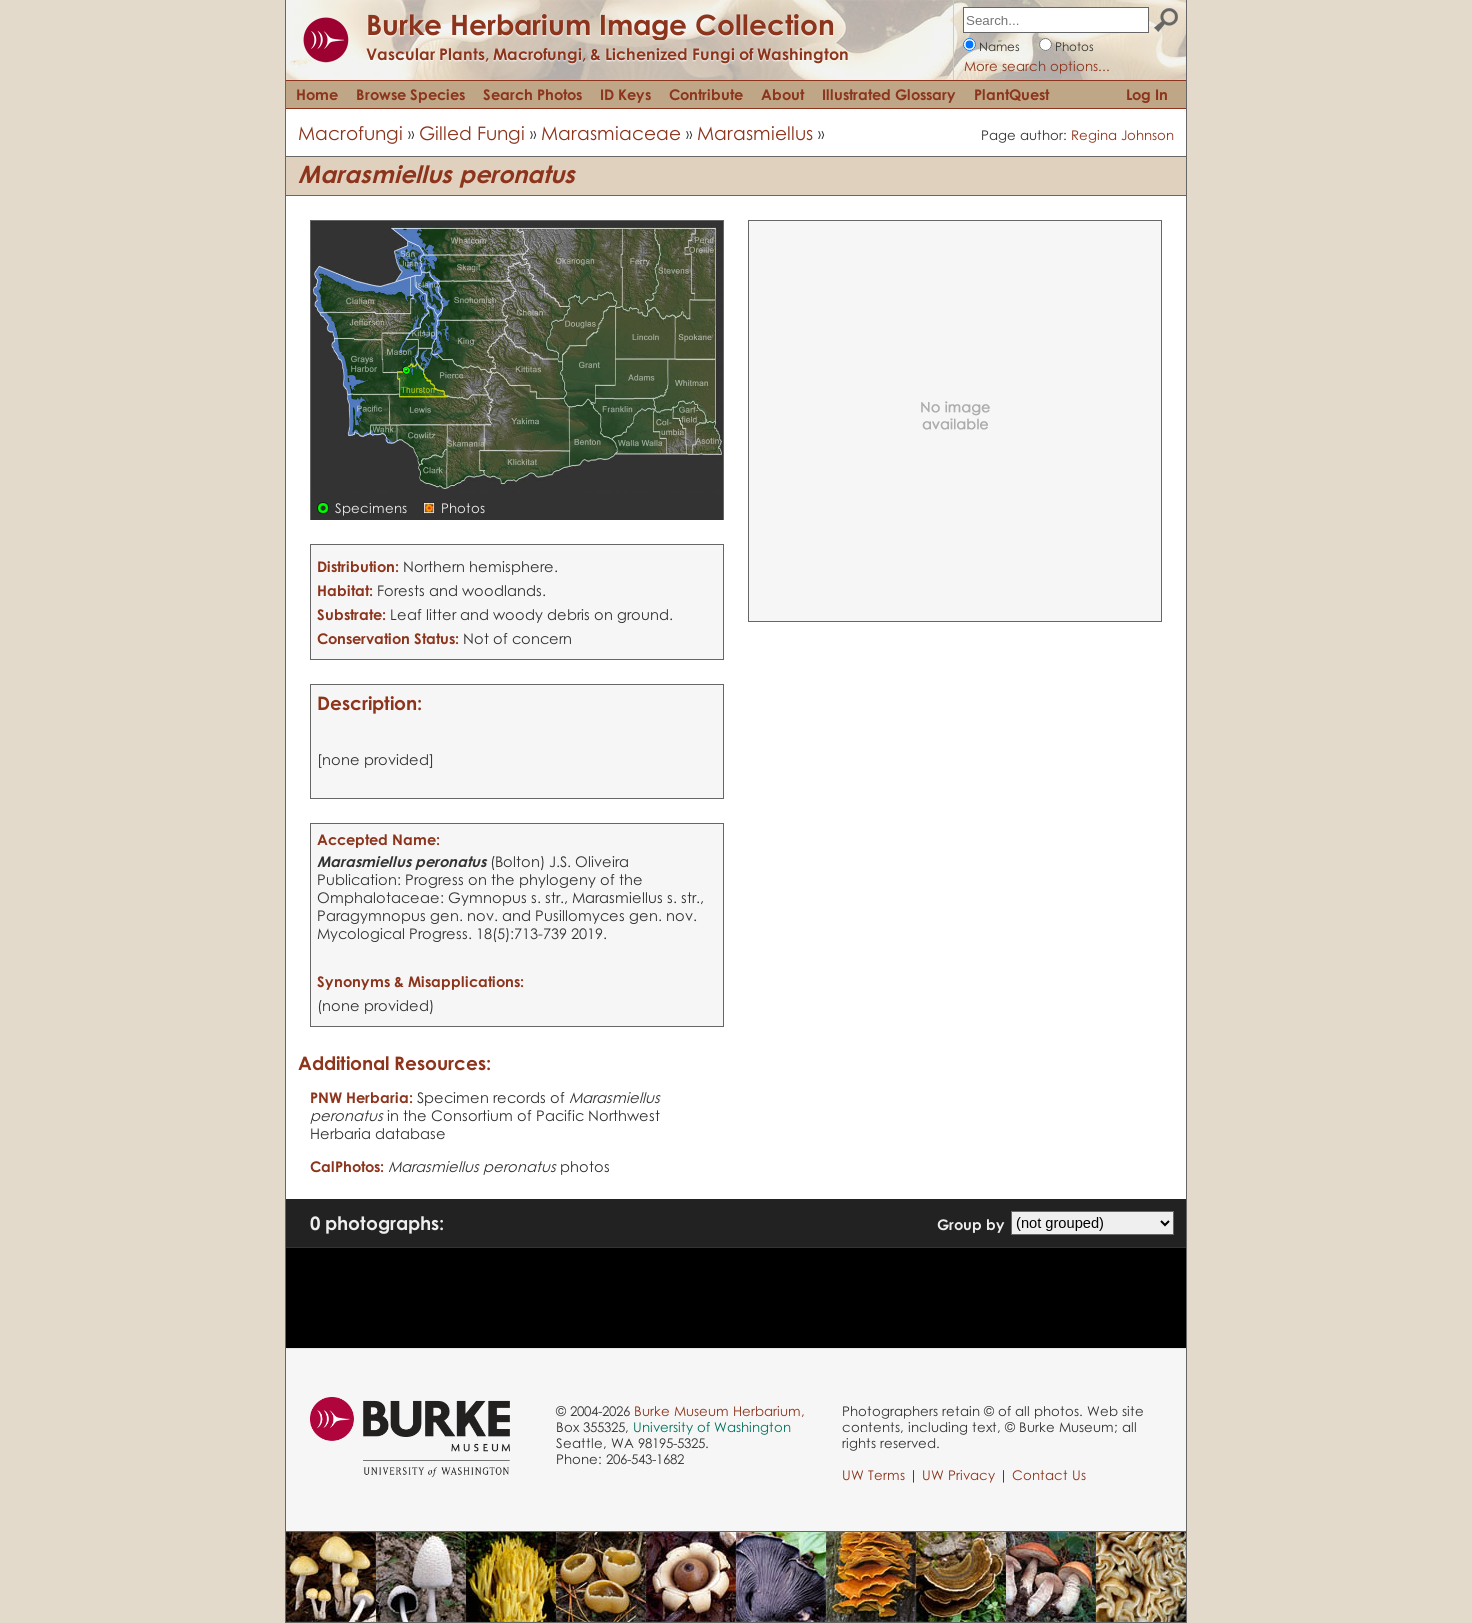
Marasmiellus (755, 132)
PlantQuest (1011, 94)
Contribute (706, 94)
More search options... (1037, 66)
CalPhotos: (347, 1166)
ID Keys (625, 94)
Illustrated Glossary (889, 94)
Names (999, 46)
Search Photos (532, 94)
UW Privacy (958, 1475)
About (782, 94)
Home (317, 94)
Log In (1147, 94)
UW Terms (873, 1475)
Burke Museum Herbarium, (719, 1411)
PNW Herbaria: (361, 1097)
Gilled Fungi (472, 132)
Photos (1074, 46)
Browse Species (410, 94)
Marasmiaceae (611, 132)
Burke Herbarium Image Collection (600, 24)
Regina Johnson (1122, 135)
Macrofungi (350, 132)
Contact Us (1049, 1475)
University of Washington (712, 1427)
